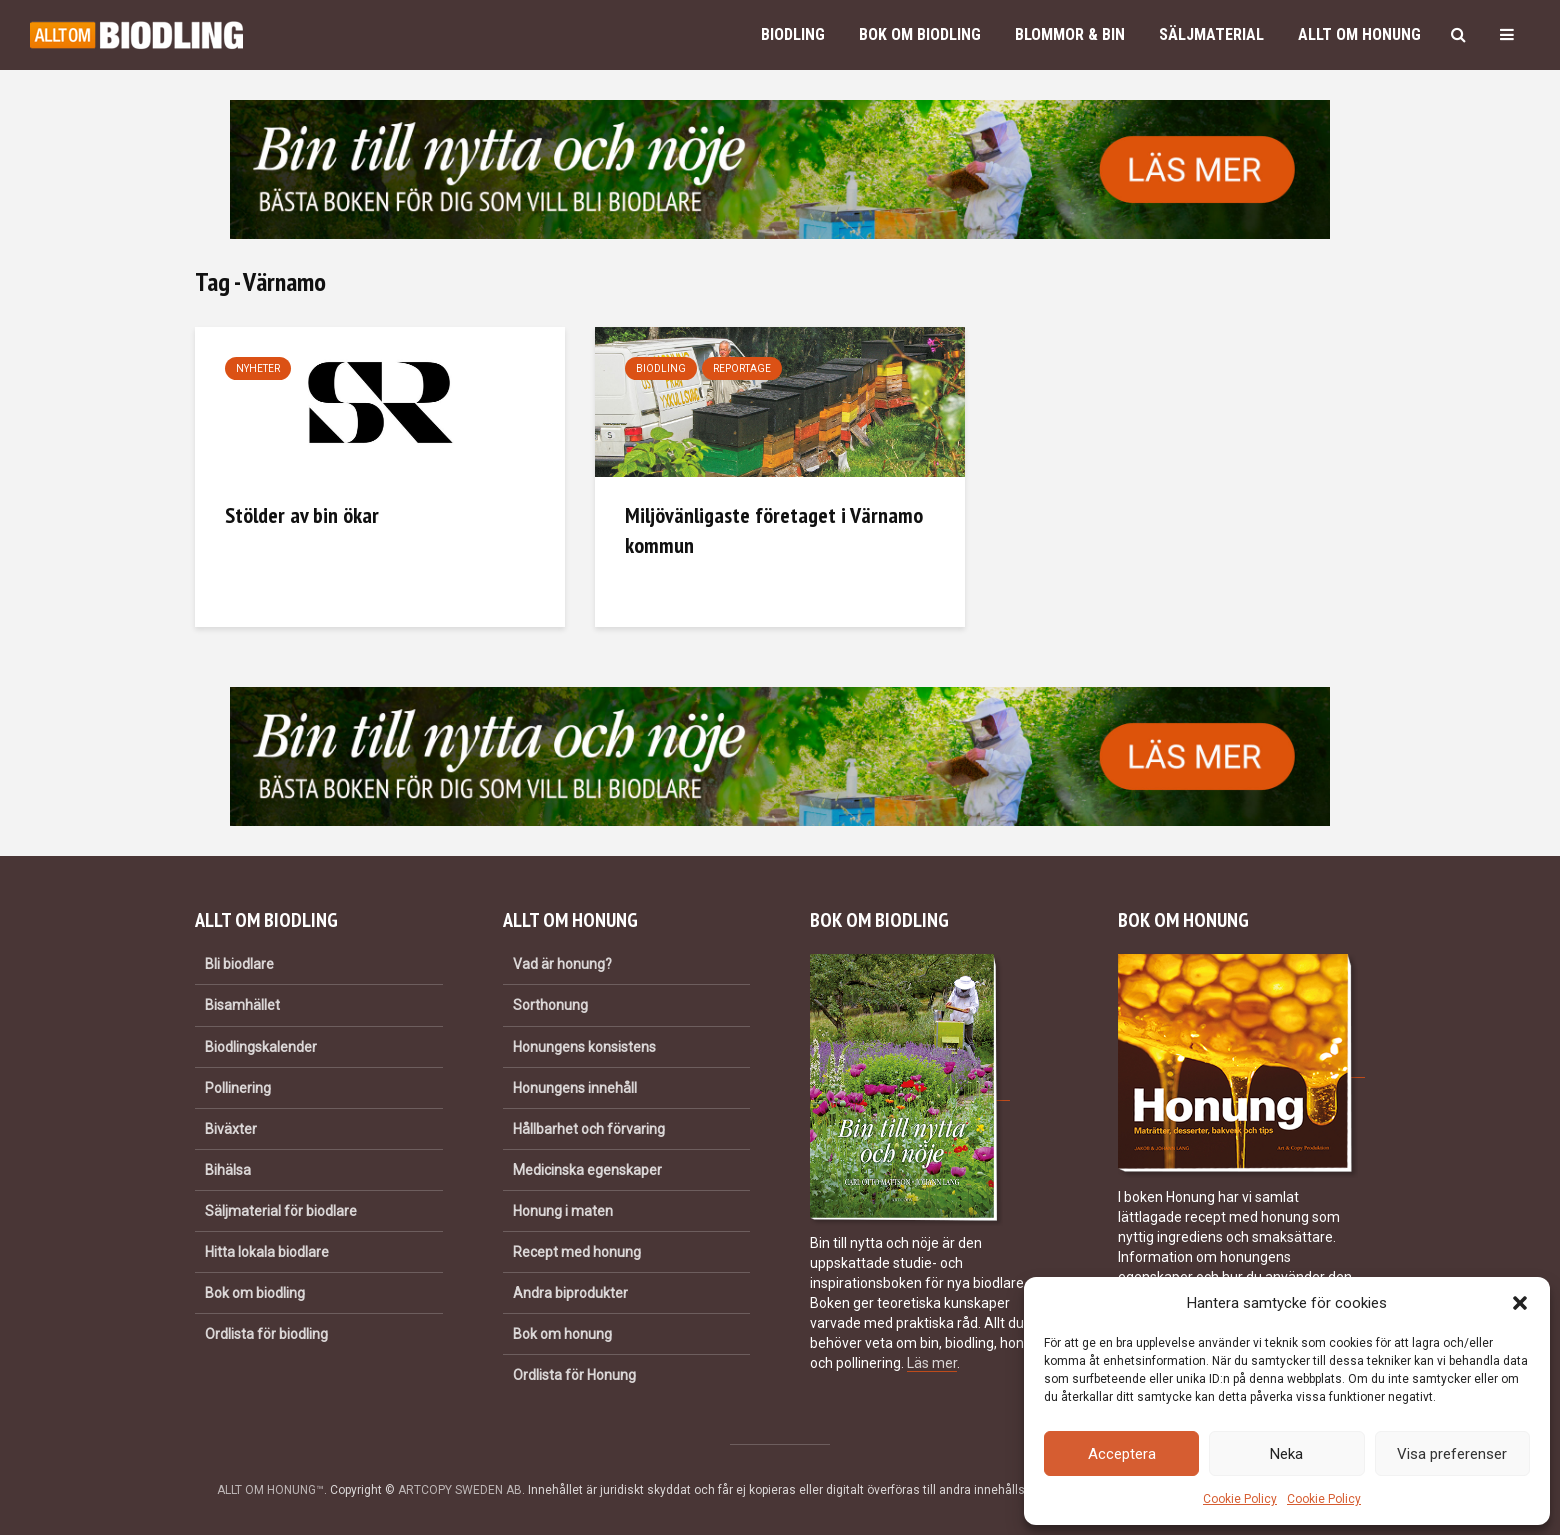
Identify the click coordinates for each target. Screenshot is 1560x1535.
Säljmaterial (1211, 34)
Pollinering (238, 1088)
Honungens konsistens (584, 1047)
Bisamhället (242, 1005)
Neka (1286, 1454)
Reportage (742, 368)
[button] (1520, 1303)
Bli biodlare (239, 964)
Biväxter (231, 1129)
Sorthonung (550, 1005)
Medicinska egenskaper (587, 1170)
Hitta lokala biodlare (267, 1252)
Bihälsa (228, 1170)
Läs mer (932, 1363)
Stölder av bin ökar (302, 515)
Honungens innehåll (575, 1088)
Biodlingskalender (261, 1047)
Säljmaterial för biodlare (281, 1211)
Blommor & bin (1070, 34)
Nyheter (258, 368)
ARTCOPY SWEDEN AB (460, 1490)
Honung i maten (563, 1211)
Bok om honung (562, 1334)
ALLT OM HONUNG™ (270, 1490)
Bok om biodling (920, 34)
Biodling (793, 34)
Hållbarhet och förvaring (589, 1129)
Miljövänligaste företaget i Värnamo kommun (774, 530)
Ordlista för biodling (266, 1334)
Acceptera (1122, 1454)
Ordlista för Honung (574, 1375)
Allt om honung (1359, 34)
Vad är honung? (562, 964)
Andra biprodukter (570, 1293)
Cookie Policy (1240, 1499)
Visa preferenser (1452, 1454)
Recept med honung (577, 1252)
